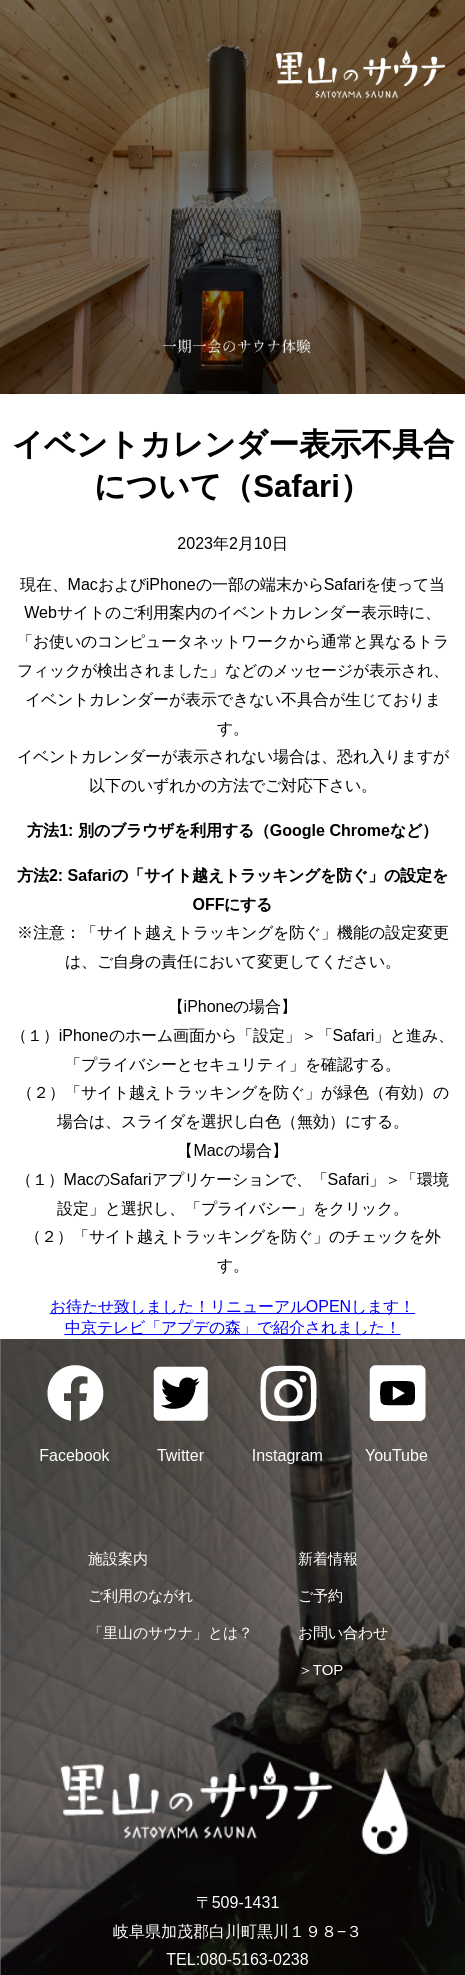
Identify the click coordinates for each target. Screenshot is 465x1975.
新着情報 (328, 1558)
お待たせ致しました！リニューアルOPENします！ (232, 1306)
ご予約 (320, 1595)
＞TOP (321, 1669)
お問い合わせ (343, 1632)
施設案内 (118, 1558)
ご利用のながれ (140, 1595)
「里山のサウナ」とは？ (170, 1632)
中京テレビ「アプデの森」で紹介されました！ (233, 1327)
